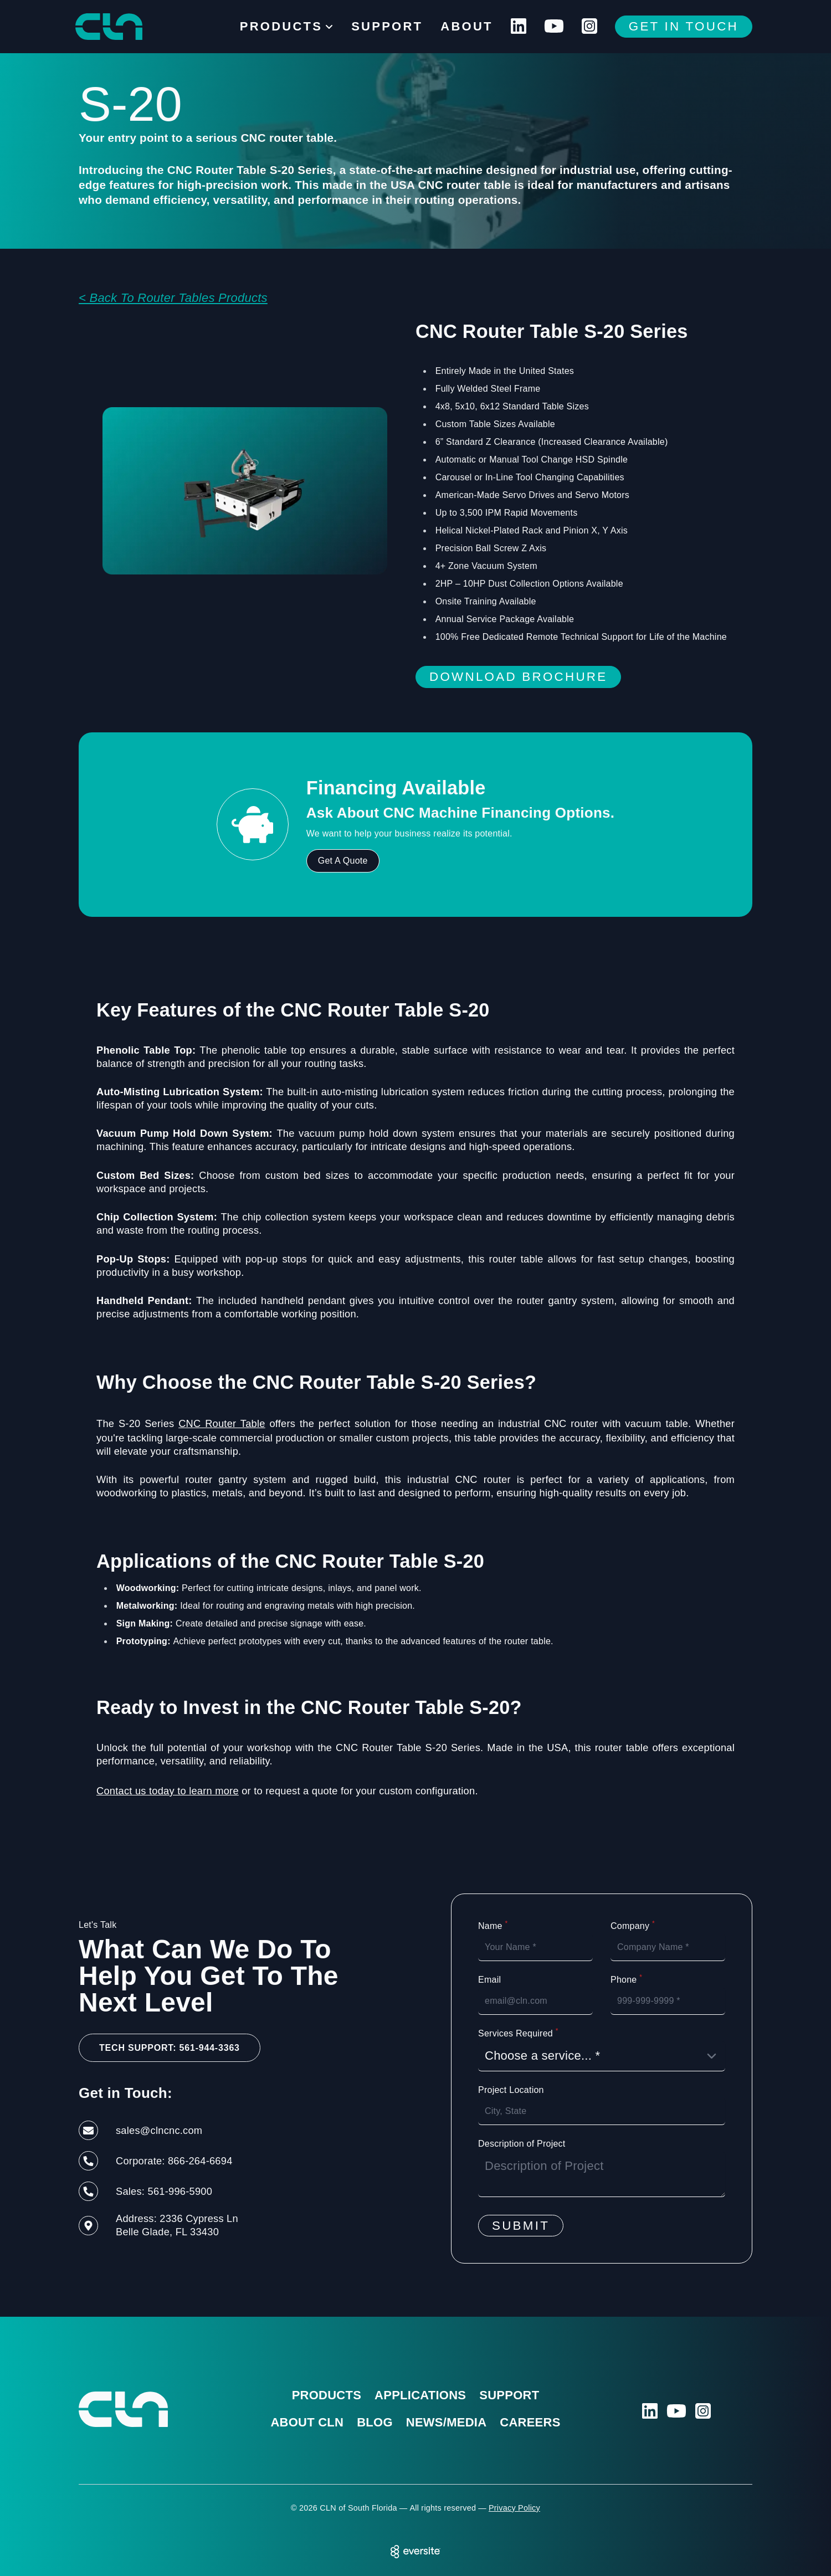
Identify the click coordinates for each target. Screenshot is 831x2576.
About (466, 26)
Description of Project (522, 2143)
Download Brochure (518, 677)
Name (492, 1926)
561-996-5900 (180, 2191)
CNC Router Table (221, 1423)
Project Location (511, 2090)
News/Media (446, 2422)
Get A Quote (343, 860)
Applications (420, 2395)
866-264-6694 (200, 2161)
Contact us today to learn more (167, 1791)
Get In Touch (683, 26)
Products (326, 2395)
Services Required (518, 2033)
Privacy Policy (514, 2507)
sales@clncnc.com (159, 2130)
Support (387, 26)
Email (489, 1979)
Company (633, 1926)
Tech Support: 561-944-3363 (169, 2047)
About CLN (306, 2422)
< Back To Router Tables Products (173, 298)
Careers (530, 2422)
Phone (626, 1979)
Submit (521, 2226)
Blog (375, 2422)
